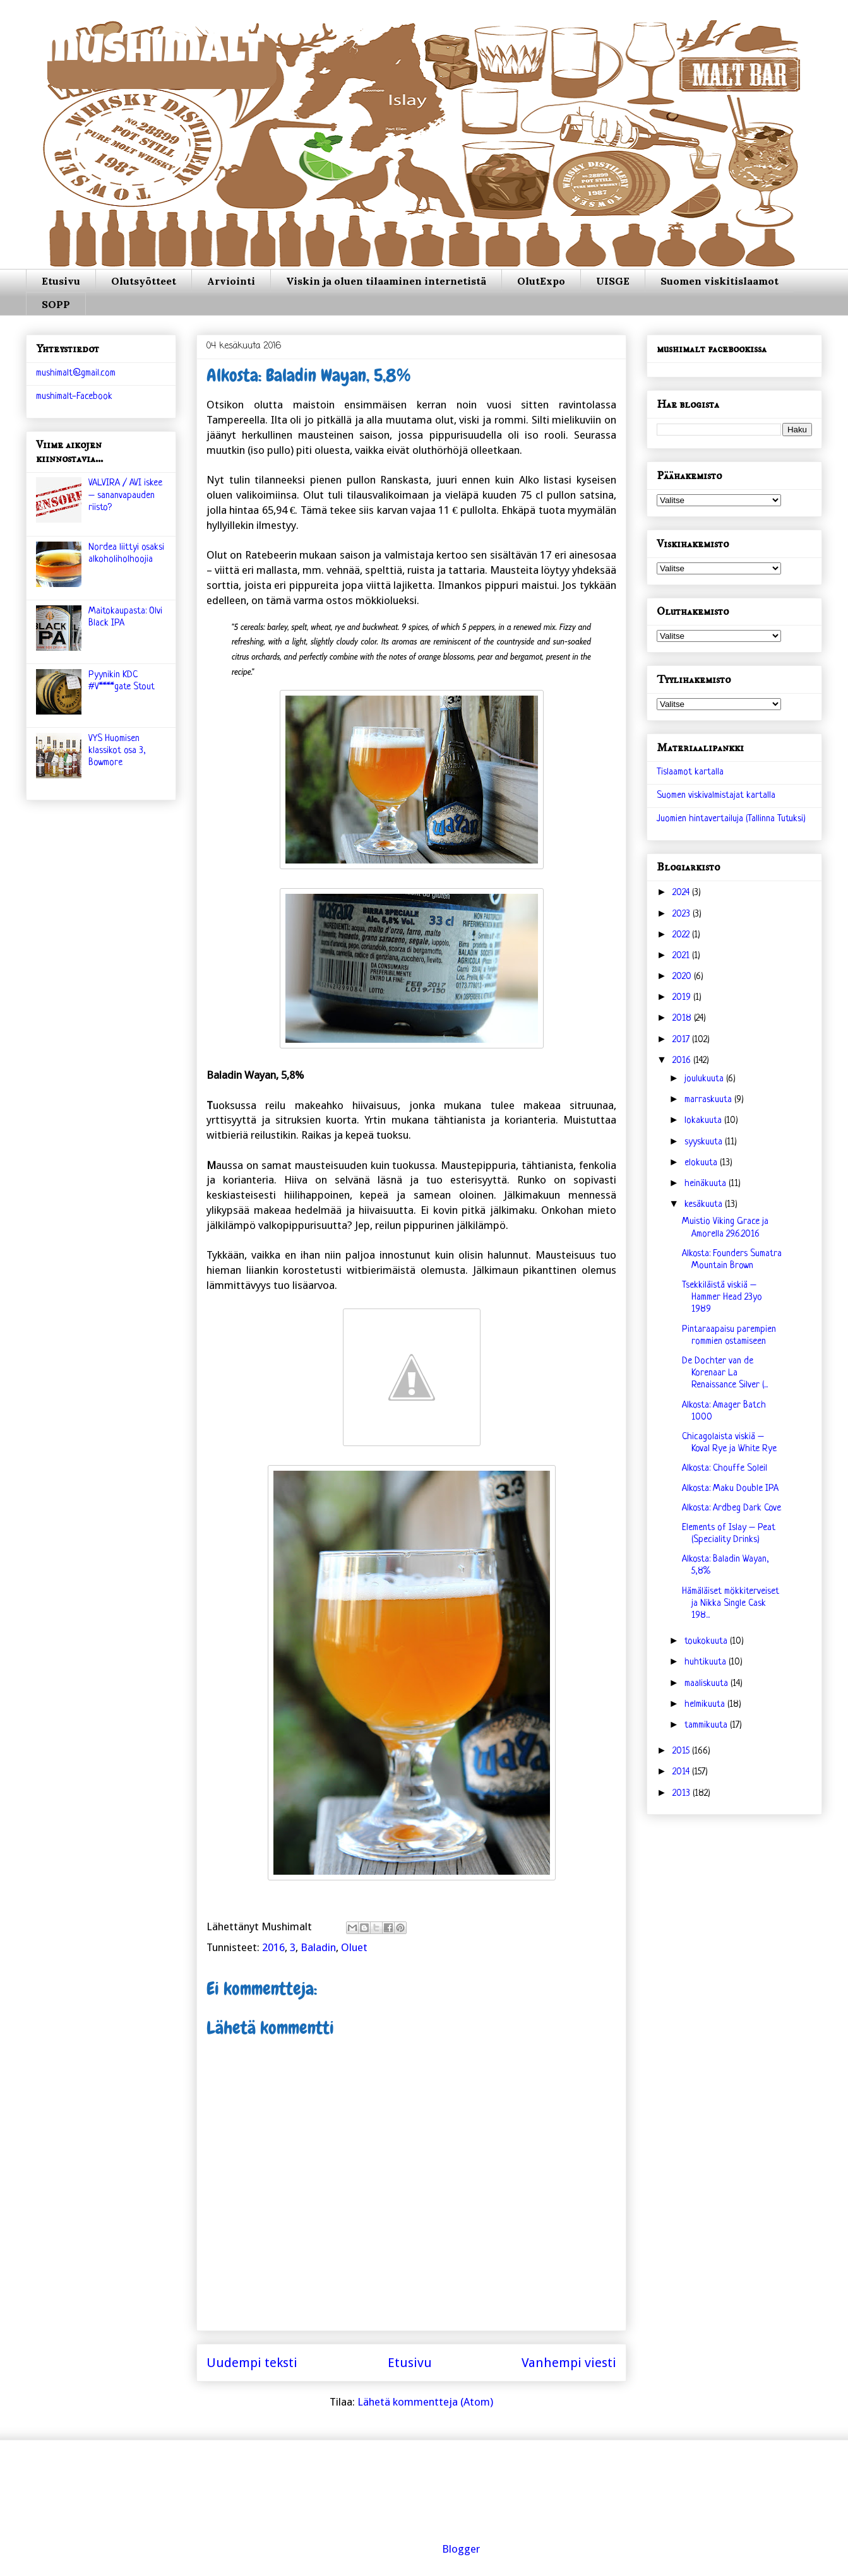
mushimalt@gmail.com (76, 373)
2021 (682, 956)
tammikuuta (707, 1725)
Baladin (318, 1947)
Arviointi (231, 281)
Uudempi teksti (251, 2362)
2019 (682, 997)
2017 (682, 1040)
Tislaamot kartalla (690, 772)
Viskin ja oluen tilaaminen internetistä (386, 281)
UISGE (613, 281)
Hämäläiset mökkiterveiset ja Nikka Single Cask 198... (730, 1603)
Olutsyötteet (143, 281)
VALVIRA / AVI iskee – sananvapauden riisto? (125, 495)
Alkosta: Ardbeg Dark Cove (731, 1508)
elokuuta (702, 1163)
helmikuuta (705, 1704)
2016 (273, 1947)
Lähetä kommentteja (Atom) (425, 2401)
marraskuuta (709, 1100)
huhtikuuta (706, 1662)
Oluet (354, 1947)
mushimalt (153, 53)
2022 (682, 935)
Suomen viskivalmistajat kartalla (716, 795)
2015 (682, 1751)
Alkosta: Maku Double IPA (730, 1488)
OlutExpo (541, 281)
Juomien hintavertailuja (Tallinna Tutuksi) (731, 819)
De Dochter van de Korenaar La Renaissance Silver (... (725, 1373)
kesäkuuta (704, 1204)
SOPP (56, 304)
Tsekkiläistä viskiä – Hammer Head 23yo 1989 (722, 1297)
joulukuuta (705, 1079)
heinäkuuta (706, 1183)
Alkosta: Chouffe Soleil (724, 1468)
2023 (682, 914)
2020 (683, 976)
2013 (682, 1793)
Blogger (461, 2549)
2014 (682, 1772)
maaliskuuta (707, 1683)
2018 (683, 1018)
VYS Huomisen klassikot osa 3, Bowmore (117, 750)
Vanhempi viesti (569, 2362)
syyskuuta (704, 1142)
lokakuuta (704, 1120)
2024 (682, 892)
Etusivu (61, 281)
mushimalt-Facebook (74, 396)
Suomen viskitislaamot (719, 281)
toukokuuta (707, 1641)
